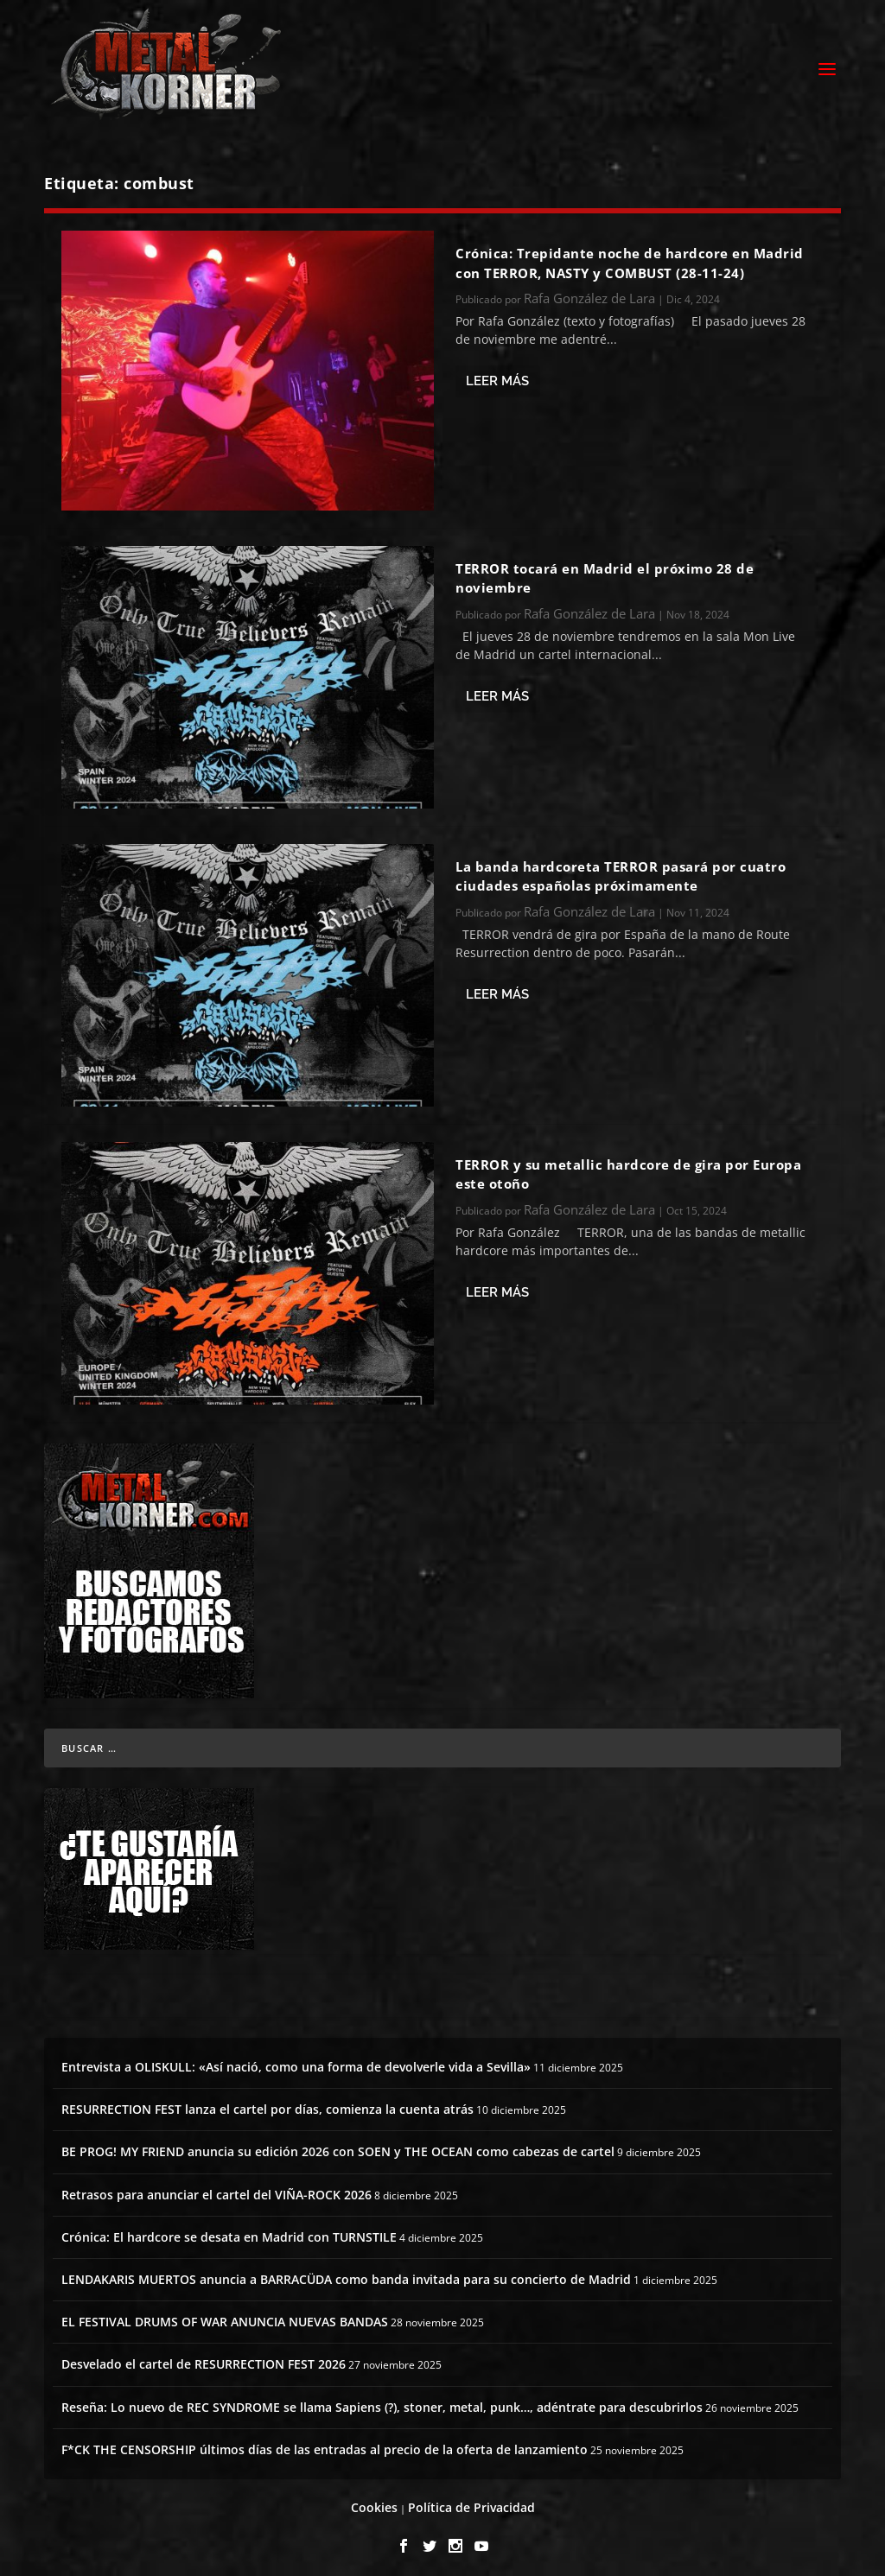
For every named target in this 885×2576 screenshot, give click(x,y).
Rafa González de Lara (589, 290)
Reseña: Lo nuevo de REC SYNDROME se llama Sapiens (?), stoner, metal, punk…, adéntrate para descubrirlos (382, 2398)
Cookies (374, 2499)
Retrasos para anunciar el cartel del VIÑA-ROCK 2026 (216, 2187)
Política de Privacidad (471, 2499)
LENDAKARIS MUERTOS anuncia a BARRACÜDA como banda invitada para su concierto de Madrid (346, 2271)
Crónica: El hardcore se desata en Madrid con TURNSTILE (229, 2229)
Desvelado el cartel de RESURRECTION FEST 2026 (203, 2356)
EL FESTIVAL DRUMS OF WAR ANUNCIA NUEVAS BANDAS (224, 2314)
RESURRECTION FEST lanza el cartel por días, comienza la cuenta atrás (267, 2101)
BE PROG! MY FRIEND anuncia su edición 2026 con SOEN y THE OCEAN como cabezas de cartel (337, 2143)
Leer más (497, 373)
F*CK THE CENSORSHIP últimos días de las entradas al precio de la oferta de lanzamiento (324, 2441)
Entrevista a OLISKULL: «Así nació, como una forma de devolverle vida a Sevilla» (296, 2059)
